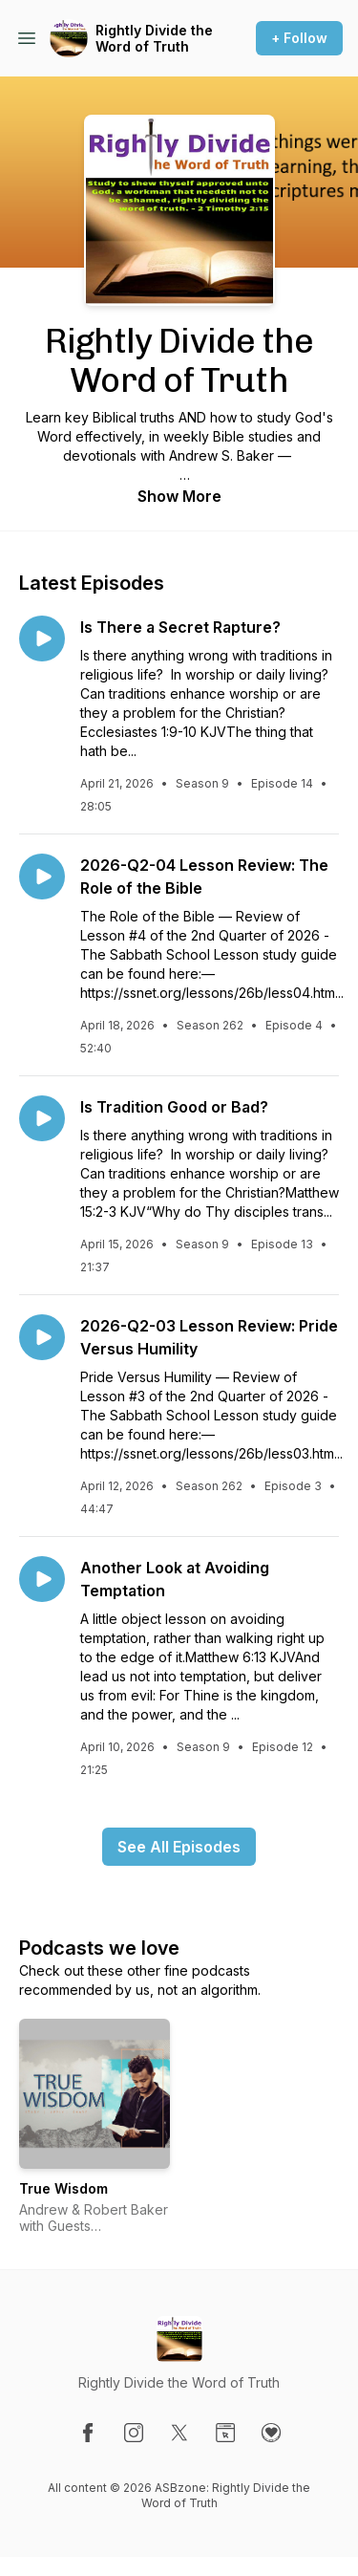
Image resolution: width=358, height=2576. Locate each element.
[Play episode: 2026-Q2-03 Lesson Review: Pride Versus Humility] (42, 1337)
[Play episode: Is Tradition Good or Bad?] (42, 1118)
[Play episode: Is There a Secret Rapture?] (42, 638)
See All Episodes (179, 1846)
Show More (179, 496)
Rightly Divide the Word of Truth (154, 38)
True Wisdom (63, 2188)
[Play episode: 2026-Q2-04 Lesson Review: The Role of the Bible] (42, 876)
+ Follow (299, 38)
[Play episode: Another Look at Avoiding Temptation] (42, 1579)
